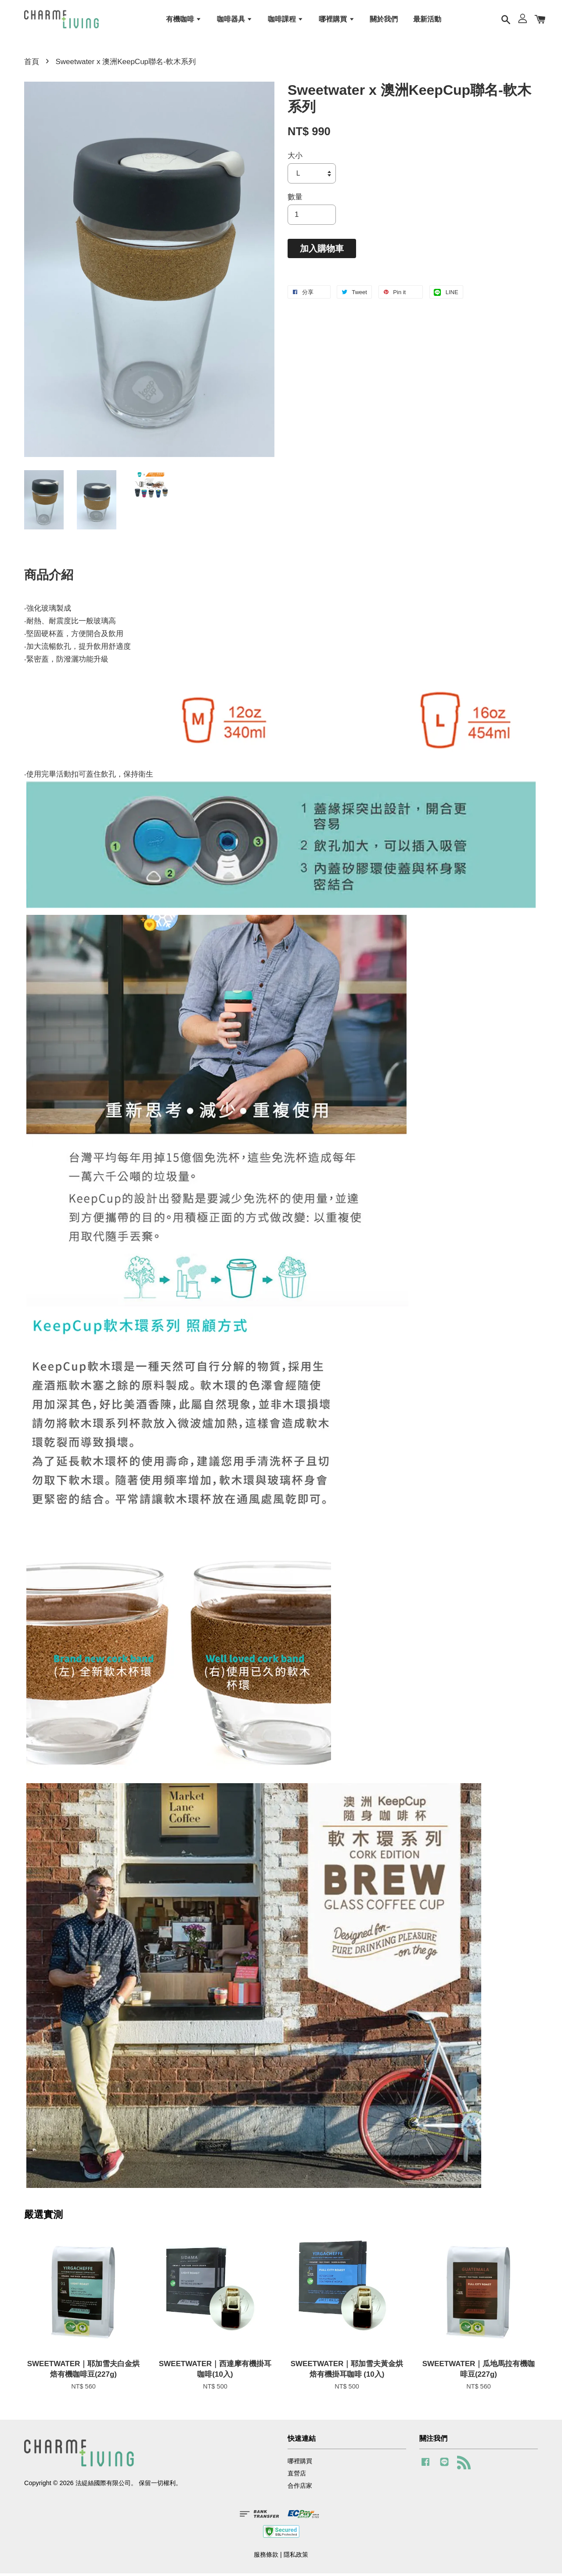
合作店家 (300, 2488)
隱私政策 (296, 2557)
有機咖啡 (184, 20)
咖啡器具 (234, 20)
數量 (295, 199)
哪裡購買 (336, 20)
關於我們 (384, 20)
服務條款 (266, 2557)
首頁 (31, 64)
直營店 (297, 2475)
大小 (295, 158)
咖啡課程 (285, 20)
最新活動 (427, 20)
